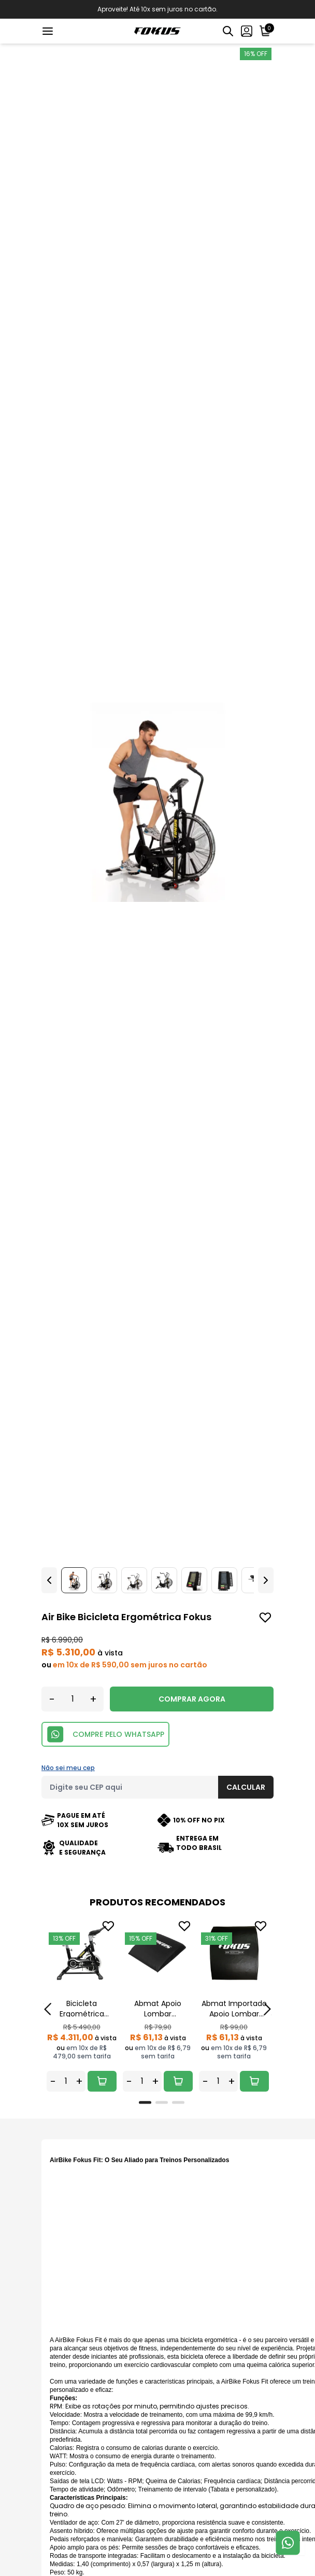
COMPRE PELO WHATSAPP (105, 1734)
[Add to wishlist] (265, 1617)
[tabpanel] (82, 2005)
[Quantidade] (72, 1699)
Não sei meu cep (68, 1767)
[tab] (145, 2102)
